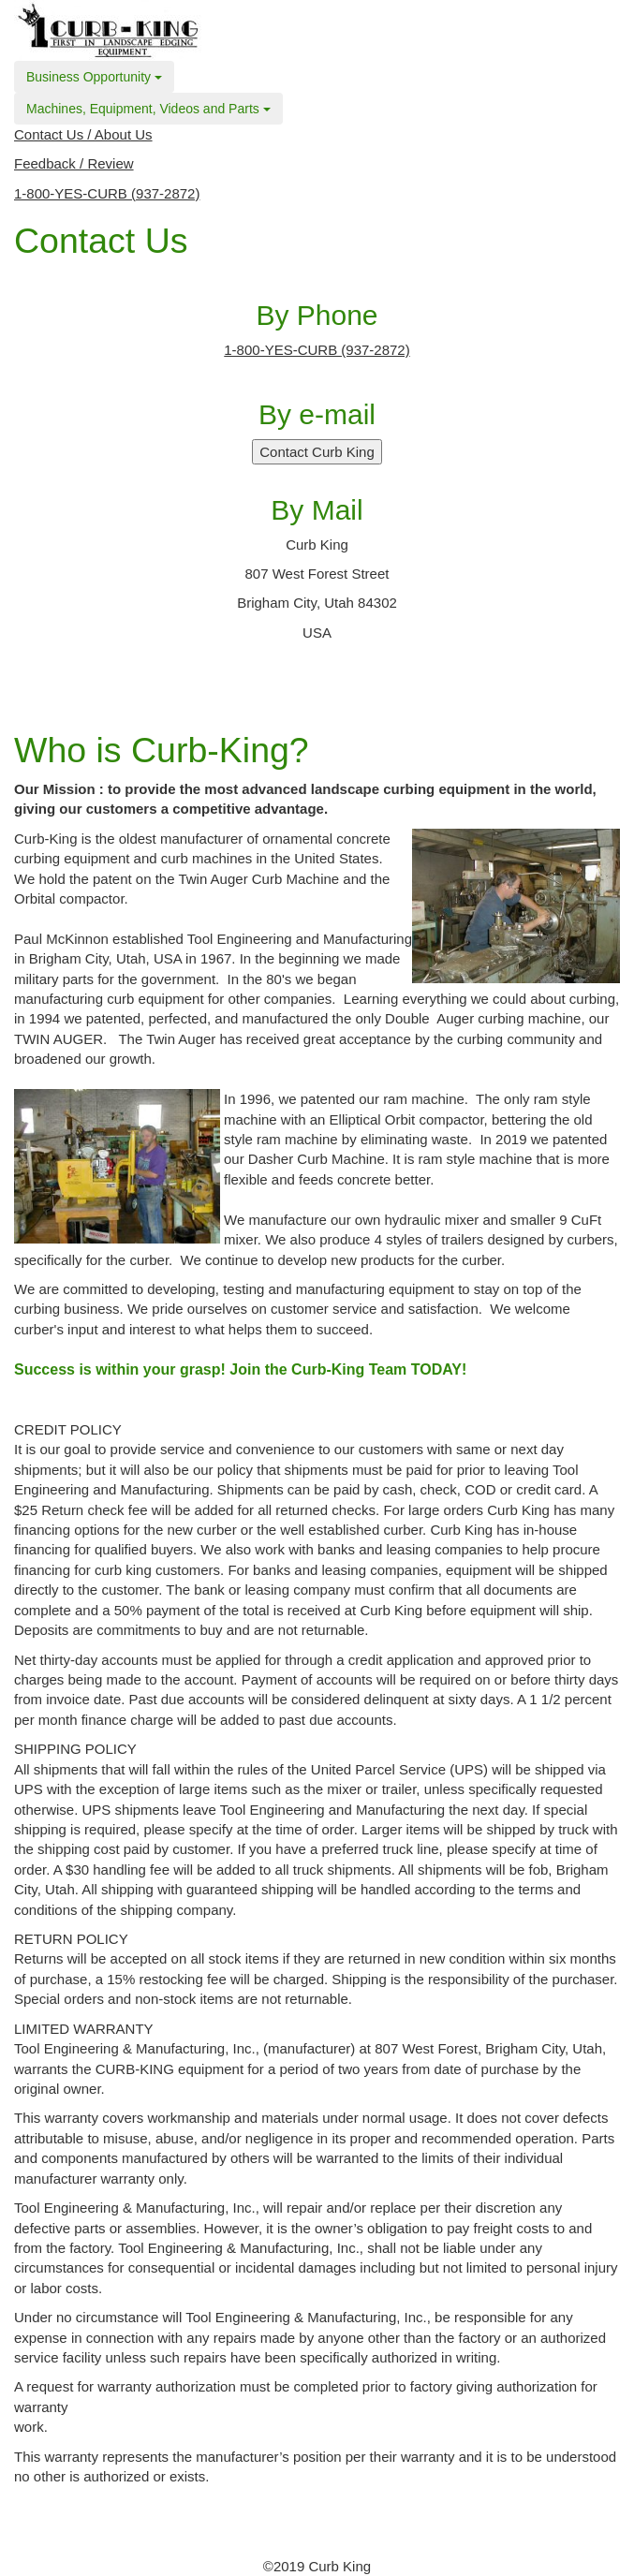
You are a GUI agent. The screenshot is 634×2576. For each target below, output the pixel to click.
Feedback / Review (74, 163)
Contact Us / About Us (83, 134)
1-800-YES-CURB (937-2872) (106, 193)
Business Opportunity (94, 76)
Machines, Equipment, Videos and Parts (148, 108)
